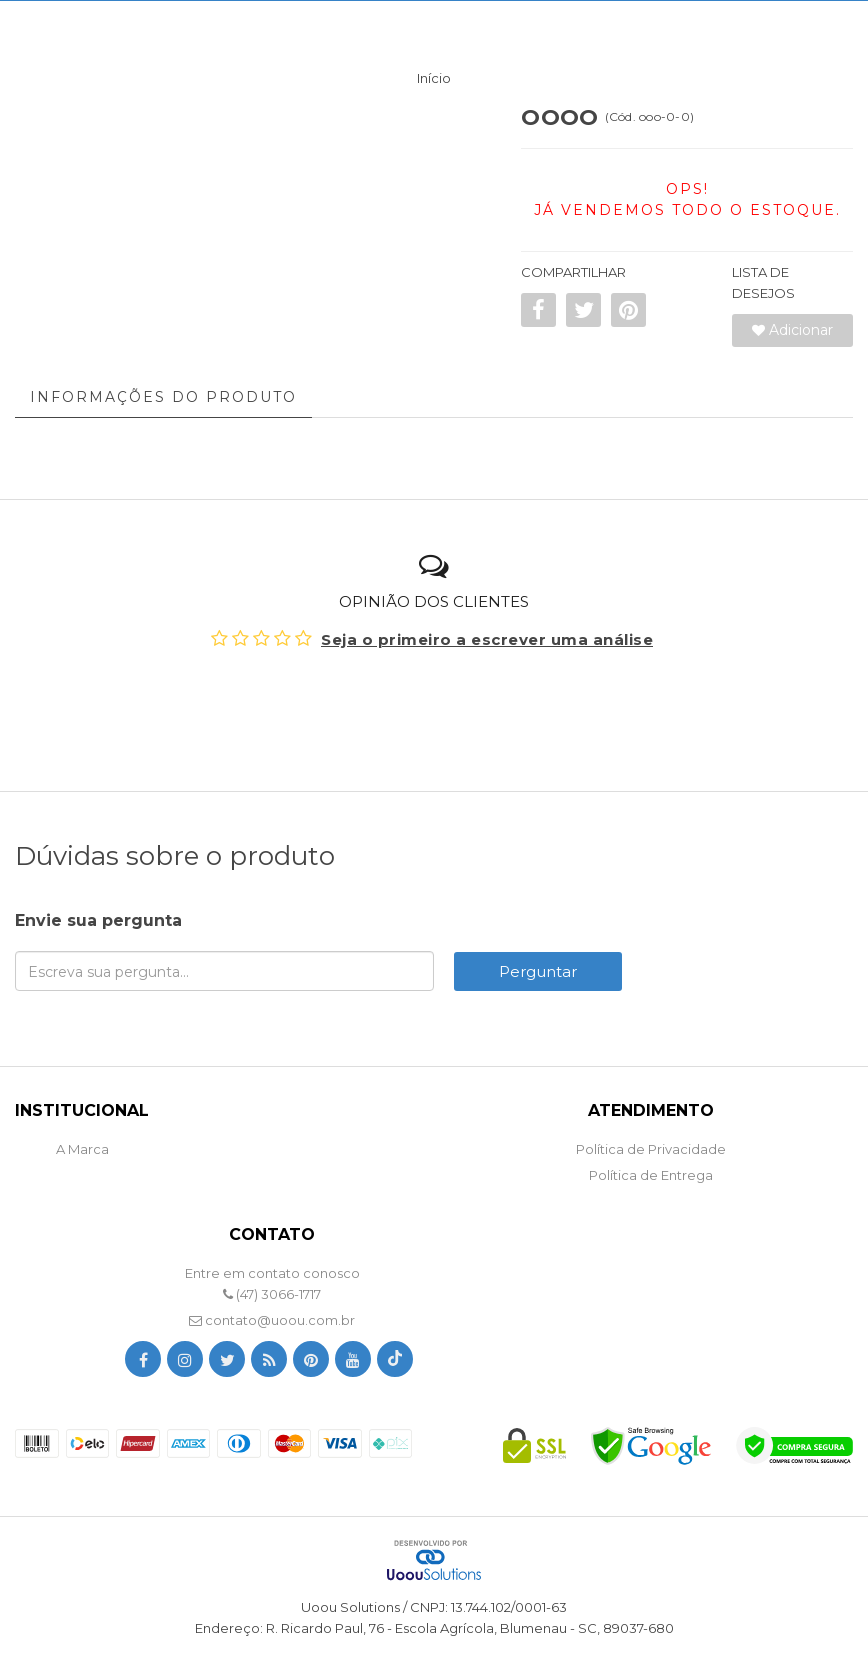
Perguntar (538, 971)
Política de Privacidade (651, 1149)
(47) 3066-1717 (272, 1294)
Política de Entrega (651, 1175)
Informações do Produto (163, 397)
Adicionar (792, 330)
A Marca (82, 1149)
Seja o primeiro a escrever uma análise (487, 639)
